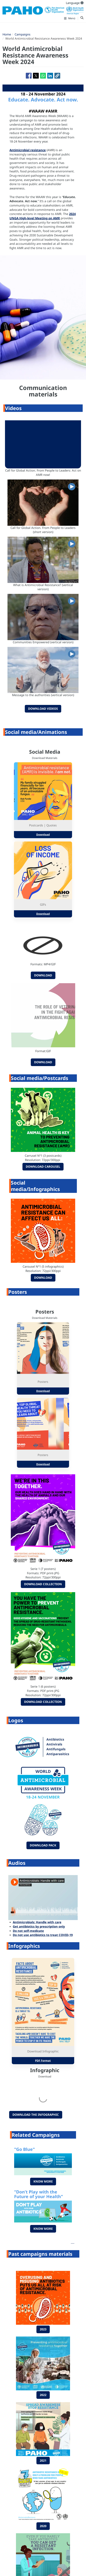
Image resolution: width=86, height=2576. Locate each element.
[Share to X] (36, 76)
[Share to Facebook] (29, 76)
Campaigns (22, 34)
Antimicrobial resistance (27, 150)
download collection (43, 1584)
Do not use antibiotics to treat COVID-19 (43, 1935)
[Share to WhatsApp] (43, 76)
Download (43, 834)
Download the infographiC (35, 2115)
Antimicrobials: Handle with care (37, 1922)
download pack (43, 1845)
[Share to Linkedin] (50, 76)
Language (75, 3)
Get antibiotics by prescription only (39, 1926)
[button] (57, 76)
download (43, 975)
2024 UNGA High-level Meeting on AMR (42, 216)
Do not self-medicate (28, 1931)
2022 (43, 2395)
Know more (43, 2181)
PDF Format (43, 2060)
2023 (43, 2329)
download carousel (43, 1166)
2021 (43, 2460)
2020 (43, 2526)
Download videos (43, 709)
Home (6, 34)
